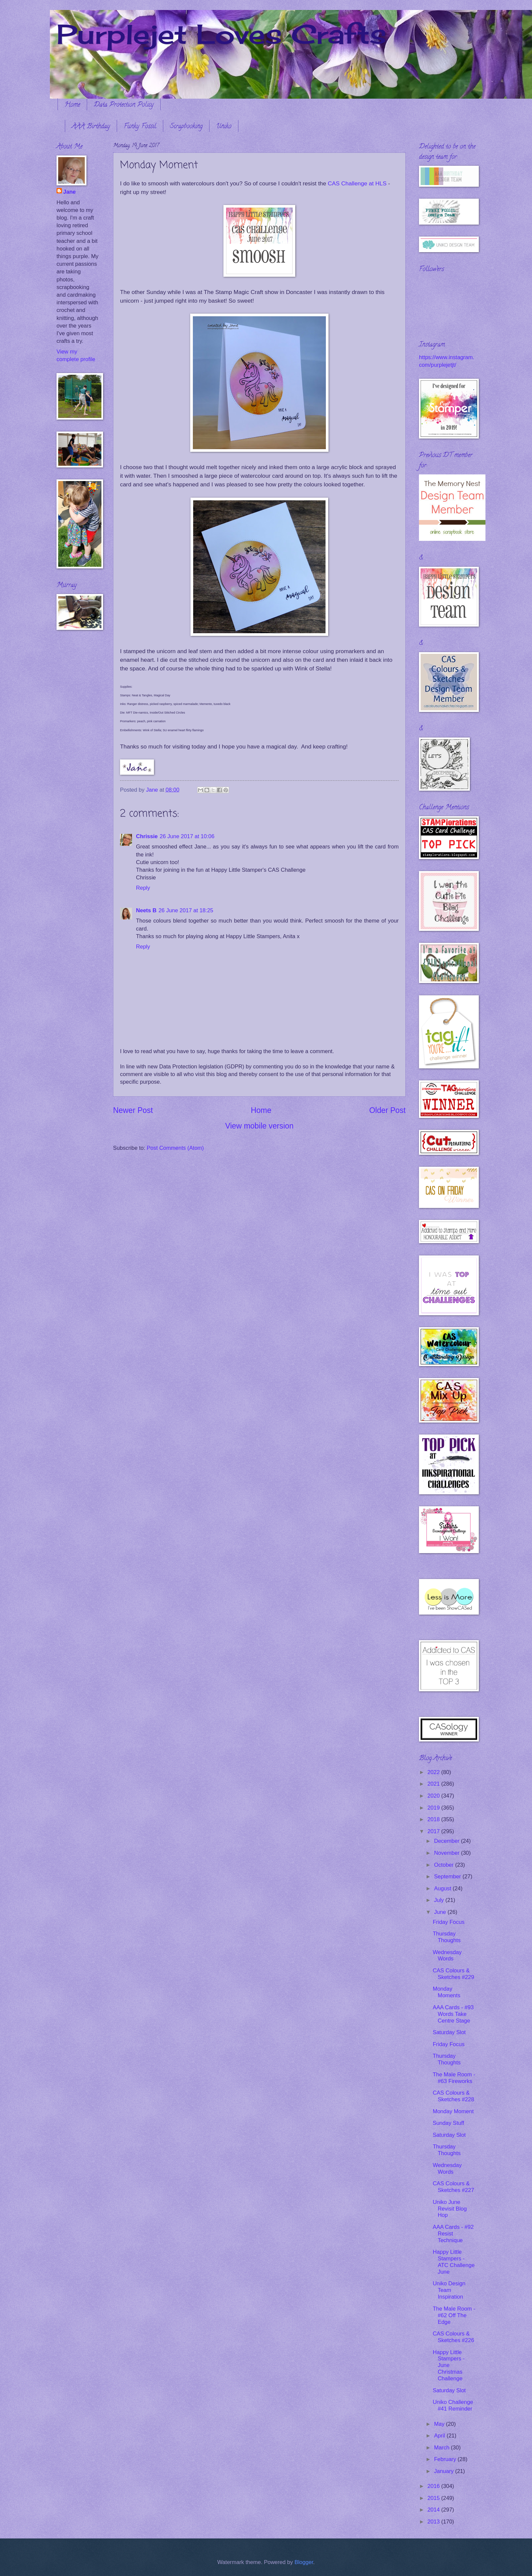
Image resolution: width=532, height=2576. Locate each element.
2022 (434, 1772)
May (440, 2424)
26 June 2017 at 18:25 (186, 910)
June (440, 1912)
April (440, 2435)
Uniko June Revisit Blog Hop (449, 2209)
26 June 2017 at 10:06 (187, 836)
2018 (434, 1819)
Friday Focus (449, 1922)
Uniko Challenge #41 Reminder (453, 2405)
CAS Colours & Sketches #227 (453, 2186)
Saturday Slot (449, 2032)
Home (72, 105)
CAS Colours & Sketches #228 (453, 2096)
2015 (434, 2498)
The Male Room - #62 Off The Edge (454, 2315)
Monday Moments (446, 1992)
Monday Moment (453, 2111)
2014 (434, 2510)
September (448, 1876)
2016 (434, 2486)
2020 (434, 1796)
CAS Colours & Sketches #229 (453, 1973)
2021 (434, 1784)
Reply (143, 888)
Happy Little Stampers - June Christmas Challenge (449, 2365)
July (439, 1900)
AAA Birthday (91, 127)
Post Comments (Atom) (175, 1148)
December (447, 1841)
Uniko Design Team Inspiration (449, 2290)
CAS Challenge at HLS (357, 183)
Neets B (146, 910)
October (444, 1865)
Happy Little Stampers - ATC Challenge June (453, 2262)
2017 (434, 1831)
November (447, 1853)
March (442, 2447)
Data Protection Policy (124, 105)
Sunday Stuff (448, 2123)
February (446, 2459)
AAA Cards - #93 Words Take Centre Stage (453, 2014)
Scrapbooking (186, 127)
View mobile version (259, 1126)
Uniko (223, 127)
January (444, 2471)
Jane (69, 192)
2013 (434, 2522)
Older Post (387, 1110)
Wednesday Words (447, 1955)
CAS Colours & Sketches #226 (453, 2336)
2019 (434, 1808)
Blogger (304, 2562)
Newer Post (133, 1110)
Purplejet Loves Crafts (221, 34)
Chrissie (147, 836)
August (443, 1888)
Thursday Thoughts (447, 1937)
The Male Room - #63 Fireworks (454, 2077)
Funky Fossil (140, 127)
